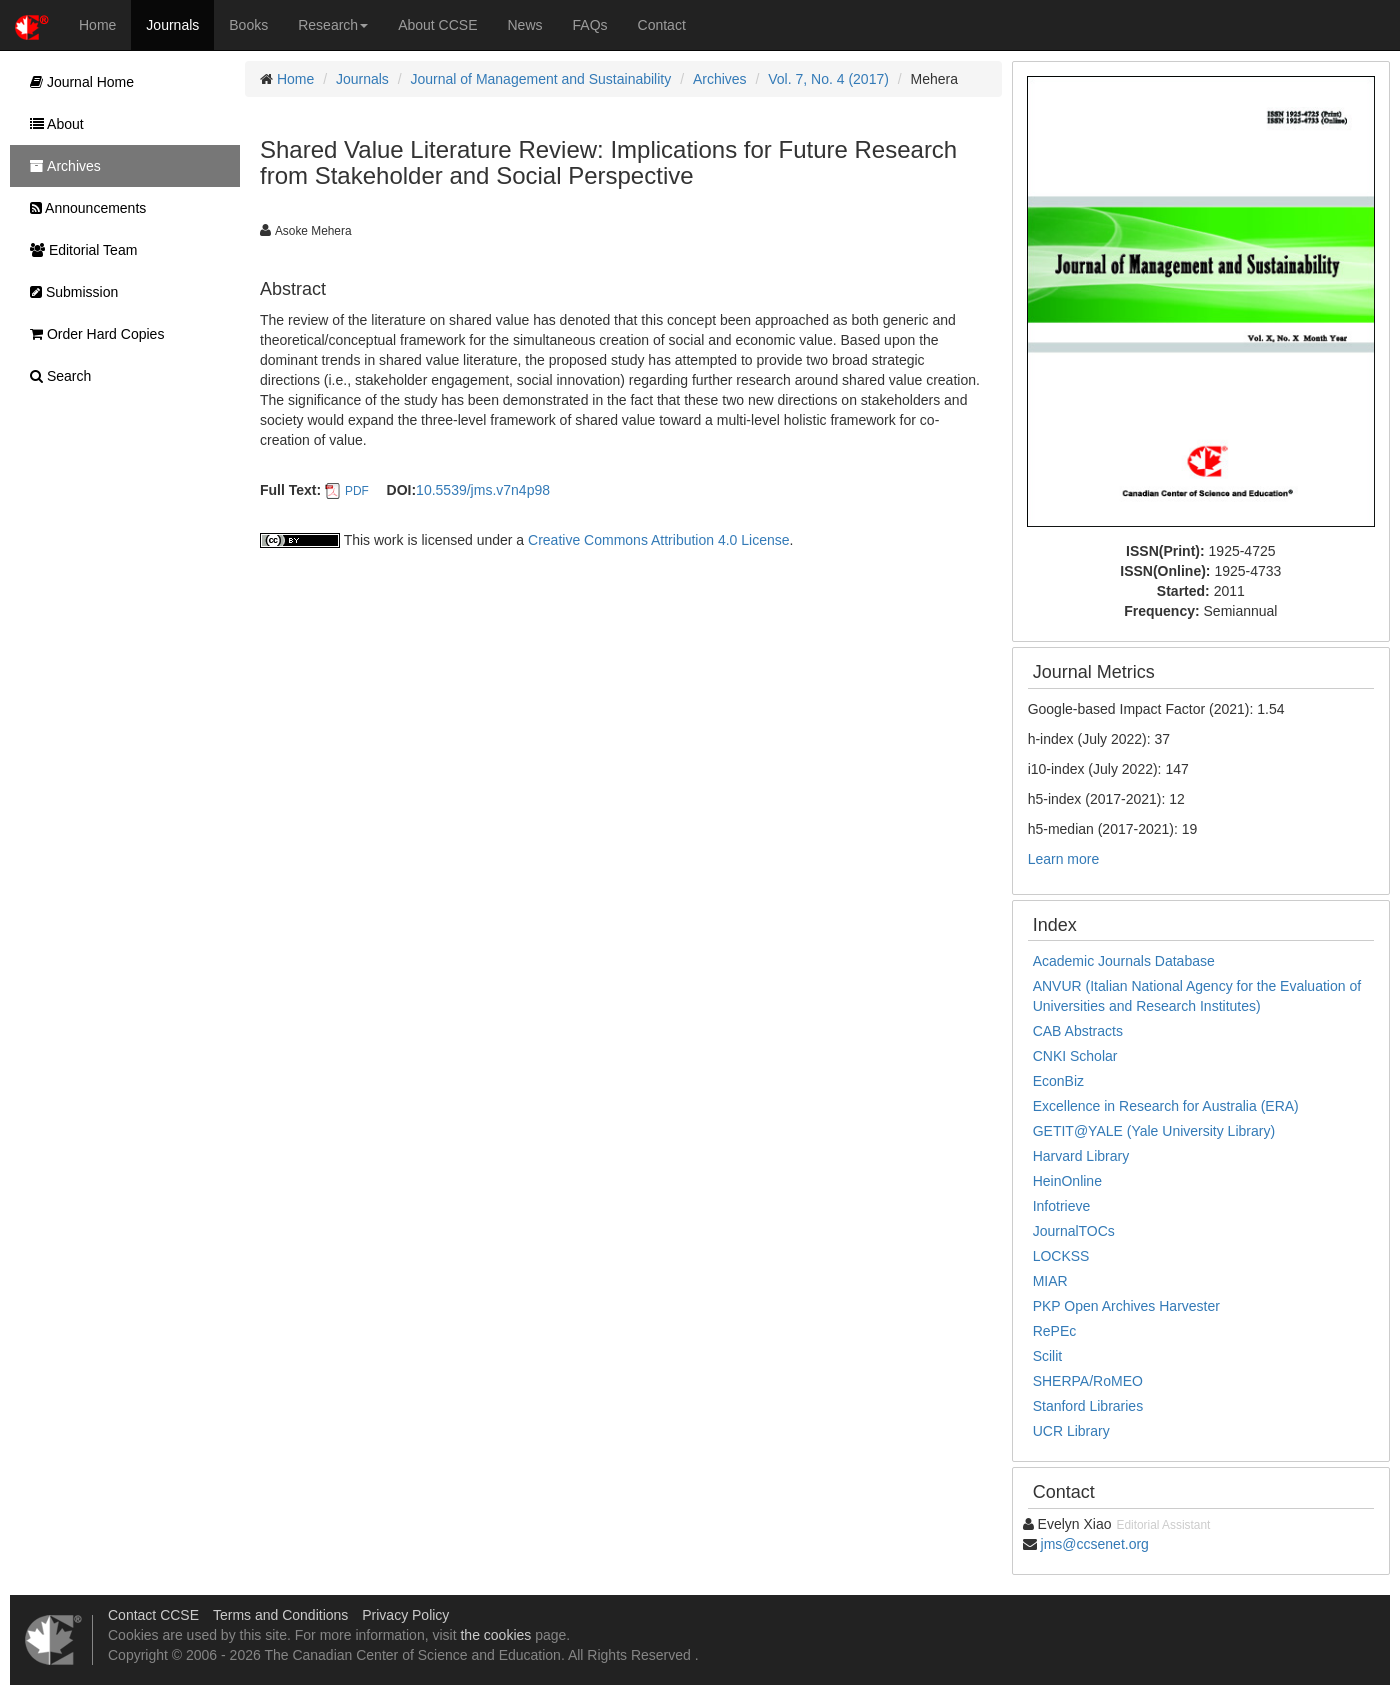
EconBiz (1058, 1081)
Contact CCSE (153, 1615)
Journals (172, 25)
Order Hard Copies (92, 334)
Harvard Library (1081, 1156)
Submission (69, 292)
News (525, 25)
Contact (662, 25)
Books (248, 25)
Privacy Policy (405, 1615)
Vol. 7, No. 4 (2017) (828, 79)
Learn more (1064, 859)
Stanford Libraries (1088, 1406)
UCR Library (1071, 1431)
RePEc (1055, 1331)
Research (333, 25)
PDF (357, 491)
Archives (720, 79)
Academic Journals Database (1124, 961)
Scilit (1048, 1356)
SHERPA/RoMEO (1088, 1381)
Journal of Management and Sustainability (541, 79)
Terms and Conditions (280, 1615)
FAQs (590, 25)
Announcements (83, 208)
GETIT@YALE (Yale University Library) (1154, 1131)
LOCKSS (1061, 1256)
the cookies (495, 1635)
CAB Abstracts (1078, 1031)
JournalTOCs (1074, 1231)
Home (97, 25)
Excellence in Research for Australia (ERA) (1166, 1106)
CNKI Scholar (1075, 1056)
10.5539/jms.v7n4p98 (483, 490)
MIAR (1050, 1281)
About (52, 124)
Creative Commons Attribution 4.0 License (658, 540)
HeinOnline (1067, 1181)
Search (55, 376)
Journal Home (77, 82)
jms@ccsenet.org (1095, 1544)
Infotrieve (1062, 1206)
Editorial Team (78, 250)
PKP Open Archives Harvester (1126, 1306)
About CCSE (437, 25)
